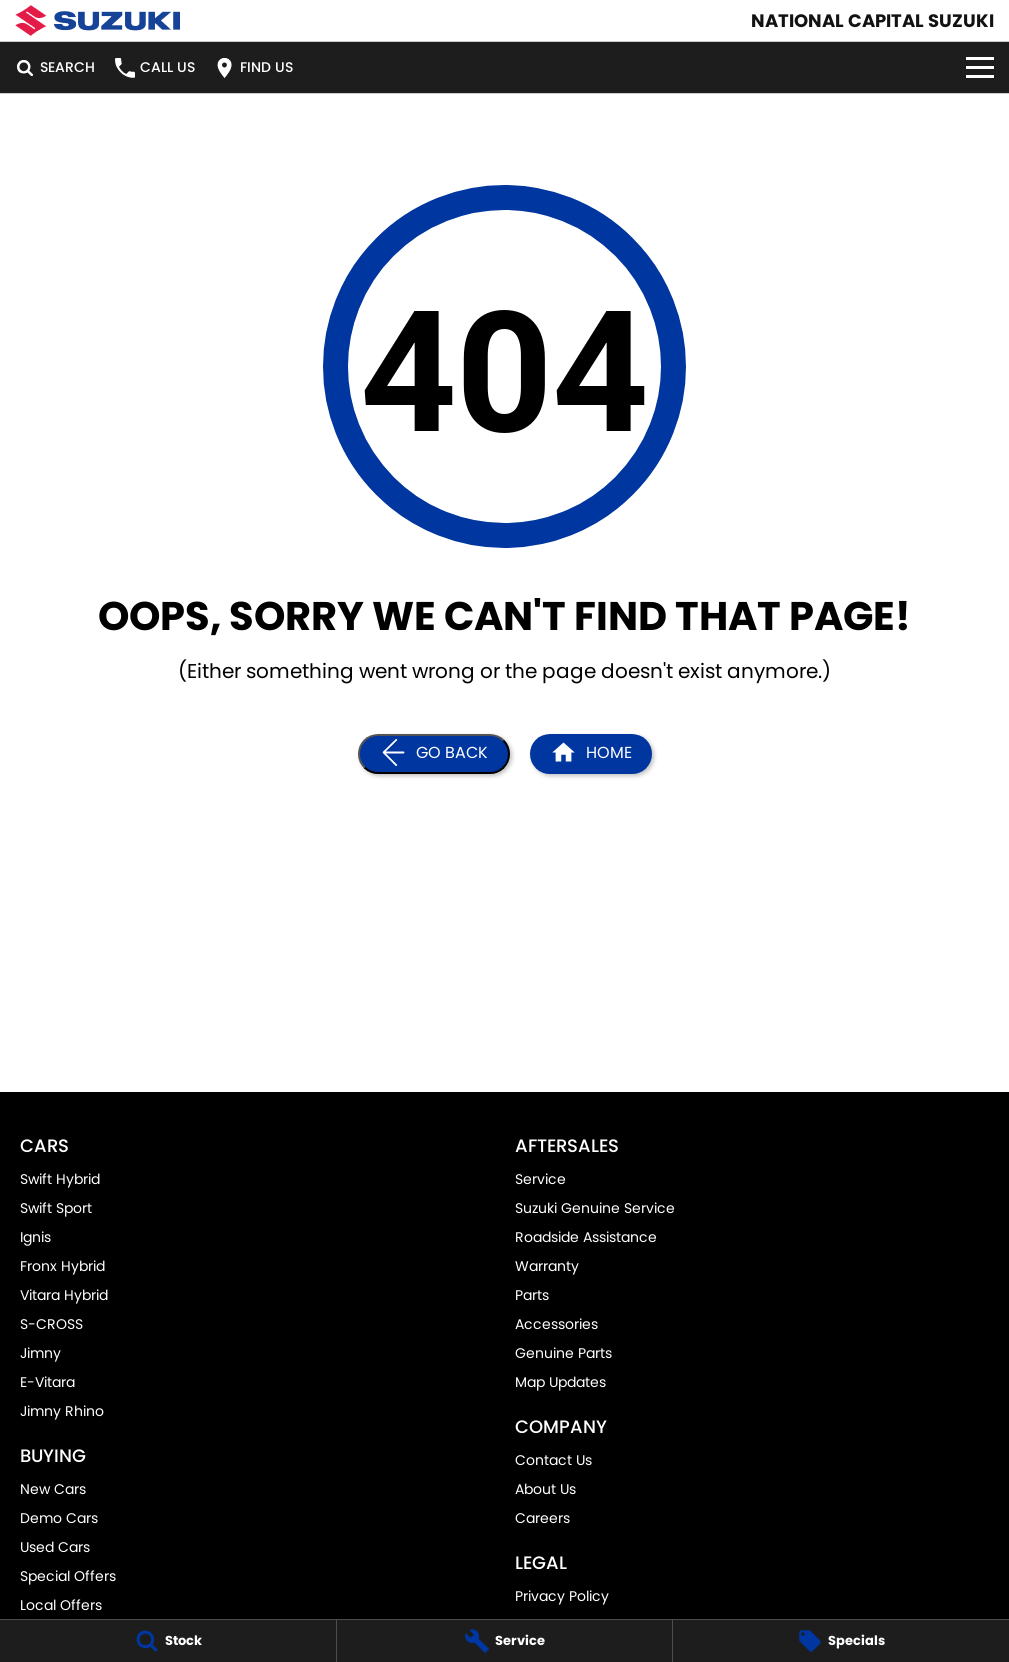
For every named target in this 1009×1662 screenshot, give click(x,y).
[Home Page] (97, 20)
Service (540, 1179)
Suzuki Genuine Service (595, 1208)
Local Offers (61, 1605)
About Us (545, 1489)
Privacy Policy (562, 1596)
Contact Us (553, 1460)
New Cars (53, 1489)
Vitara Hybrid (64, 1295)
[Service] (505, 1641)
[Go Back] (434, 754)
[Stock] (168, 1641)
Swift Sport (56, 1208)
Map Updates (560, 1382)
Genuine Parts (563, 1353)
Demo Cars (59, 1518)
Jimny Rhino (62, 1411)
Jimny (40, 1353)
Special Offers (68, 1576)
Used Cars (55, 1547)
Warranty (547, 1266)
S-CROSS (51, 1324)
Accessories (556, 1324)
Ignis (35, 1237)
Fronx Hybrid (62, 1266)
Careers (542, 1518)
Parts (532, 1295)
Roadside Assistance (586, 1237)
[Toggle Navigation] (980, 67)
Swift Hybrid (60, 1179)
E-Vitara (47, 1382)
